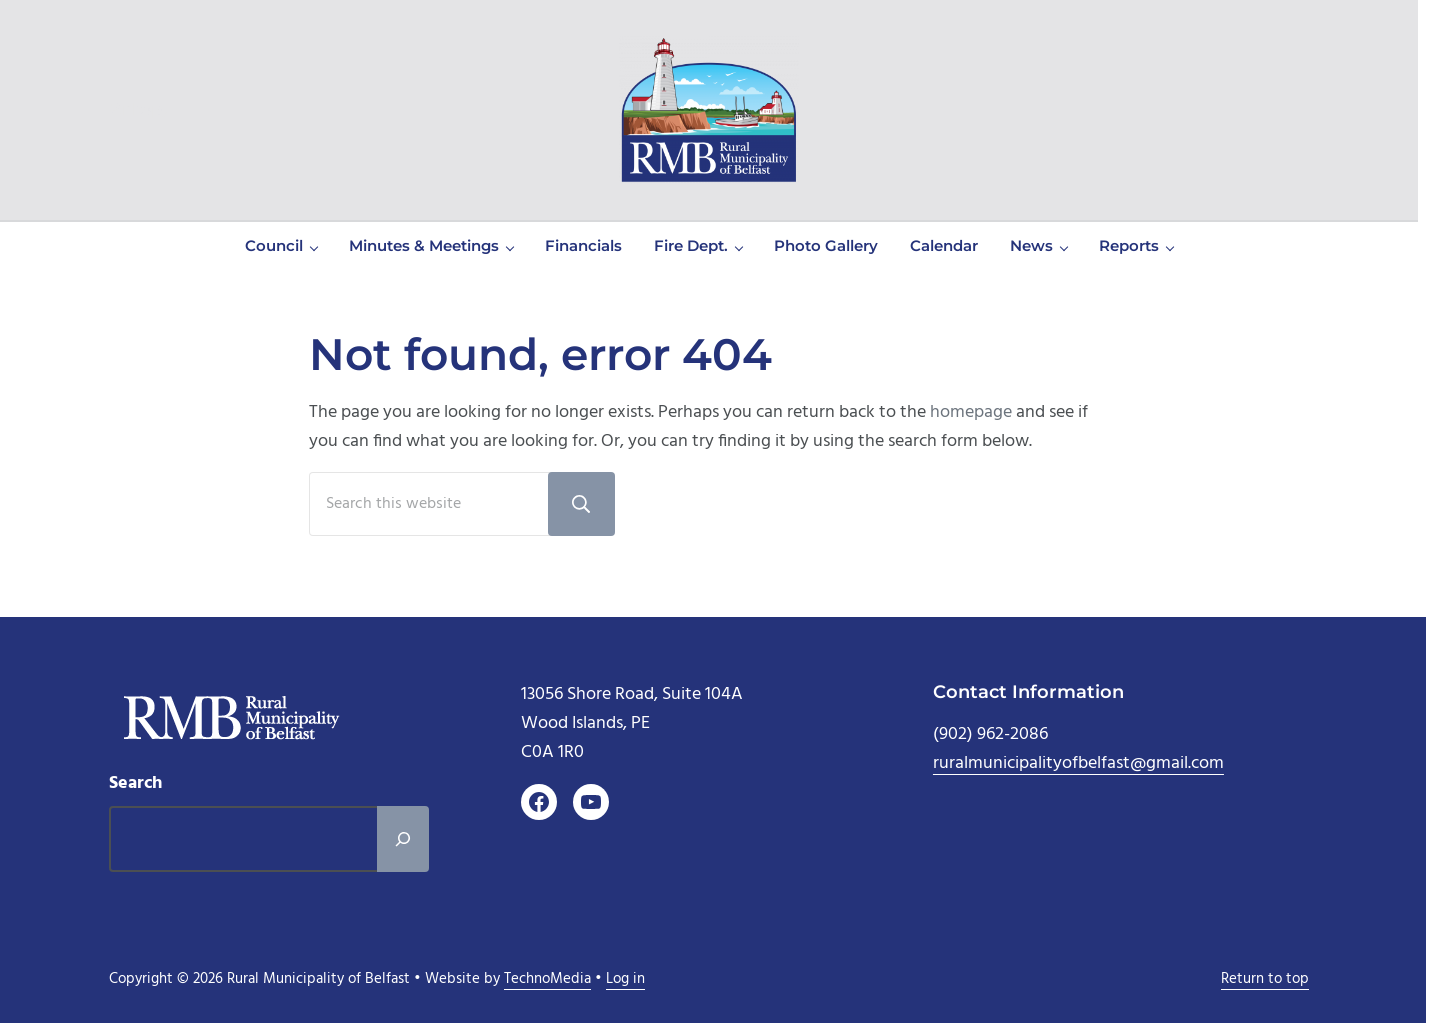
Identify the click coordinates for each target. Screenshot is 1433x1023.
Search (135, 783)
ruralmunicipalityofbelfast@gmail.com (1078, 763)
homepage (971, 412)
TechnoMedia (547, 979)
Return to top (1265, 979)
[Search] (403, 839)
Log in (625, 979)
